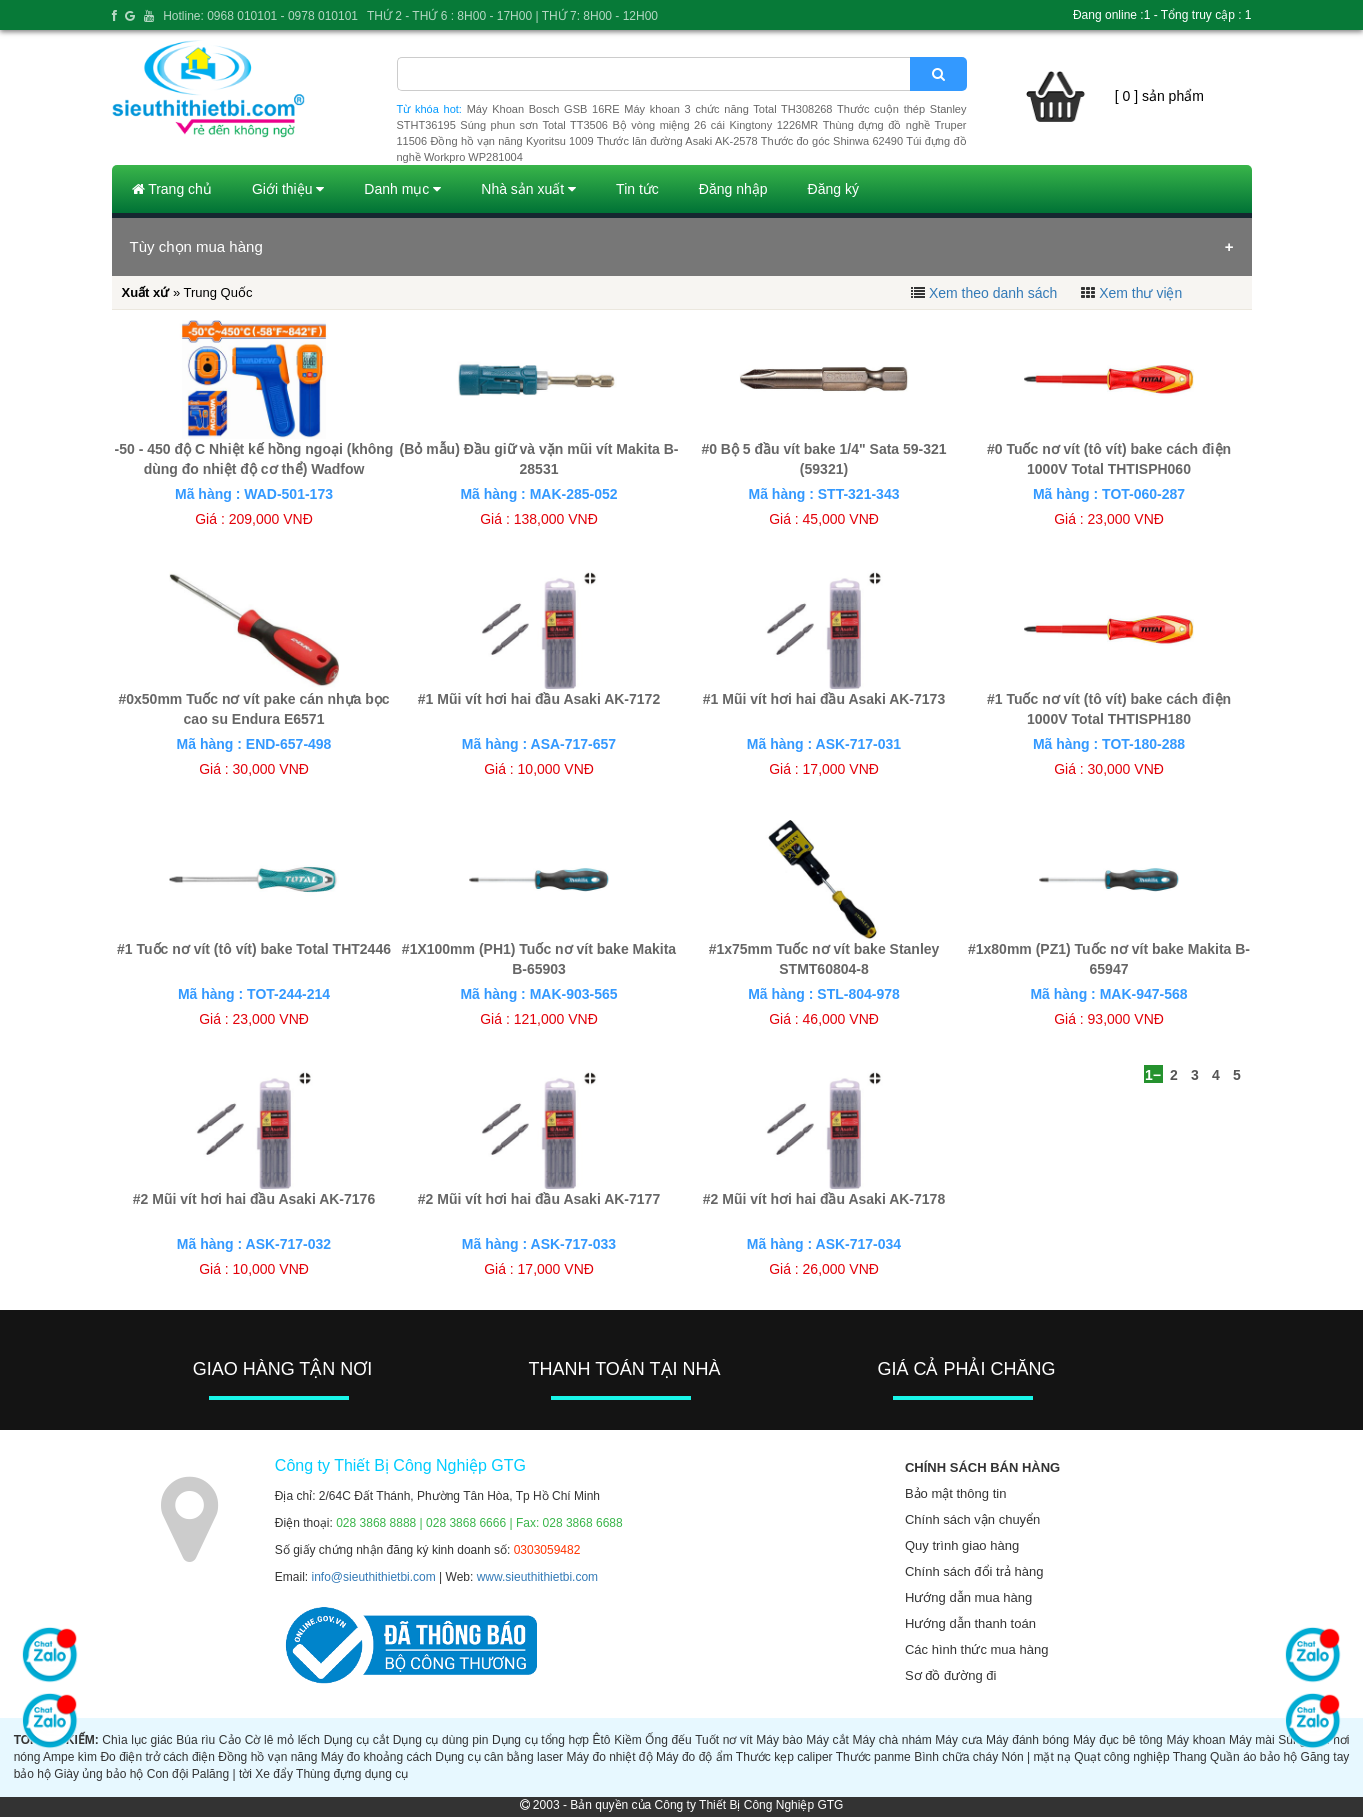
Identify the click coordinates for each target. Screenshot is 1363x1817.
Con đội (168, 1774)
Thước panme (873, 1757)
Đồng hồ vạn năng (267, 1757)
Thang (1190, 1757)
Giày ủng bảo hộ (98, 1774)
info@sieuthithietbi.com (374, 1577)
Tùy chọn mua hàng (196, 246)
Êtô (602, 1740)
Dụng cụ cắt (357, 1740)
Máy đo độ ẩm (694, 1757)
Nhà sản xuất (528, 189)
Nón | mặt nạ (1036, 1757)
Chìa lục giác (137, 1740)
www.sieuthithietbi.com (537, 1577)
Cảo (230, 1740)
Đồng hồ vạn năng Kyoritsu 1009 (511, 141)
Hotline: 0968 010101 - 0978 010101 (260, 16)
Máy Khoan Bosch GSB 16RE (543, 109)
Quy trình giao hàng (962, 1545)
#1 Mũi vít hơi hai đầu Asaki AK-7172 (539, 699)
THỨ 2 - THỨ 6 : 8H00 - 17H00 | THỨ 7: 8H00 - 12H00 (512, 16)
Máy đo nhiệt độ (609, 1757)
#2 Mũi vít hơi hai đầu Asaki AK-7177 (539, 1199)
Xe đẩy (274, 1774)
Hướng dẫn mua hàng (968, 1597)
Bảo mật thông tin (955, 1493)
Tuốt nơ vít (723, 1740)
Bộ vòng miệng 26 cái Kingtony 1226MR (715, 125)
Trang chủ (172, 189)
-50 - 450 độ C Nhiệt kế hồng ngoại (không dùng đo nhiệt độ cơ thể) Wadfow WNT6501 (254, 469)
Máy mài (1252, 1740)
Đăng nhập (733, 189)
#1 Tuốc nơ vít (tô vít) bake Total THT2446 (254, 949)
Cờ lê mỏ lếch (282, 1740)
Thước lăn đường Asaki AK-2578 (677, 141)
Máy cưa (958, 1740)
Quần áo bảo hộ (1253, 1757)
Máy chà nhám (891, 1740)
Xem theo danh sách (993, 293)
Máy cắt (827, 1740)
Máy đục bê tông (1118, 1740)
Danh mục (402, 189)
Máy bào (779, 1740)
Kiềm (628, 1740)
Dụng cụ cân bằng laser (499, 1757)
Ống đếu (668, 1740)
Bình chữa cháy (956, 1757)
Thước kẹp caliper (784, 1757)
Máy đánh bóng (1027, 1740)
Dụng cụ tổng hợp (540, 1740)
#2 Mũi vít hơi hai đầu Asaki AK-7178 (824, 1199)
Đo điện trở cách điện (157, 1757)
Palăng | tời (222, 1774)
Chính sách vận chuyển (972, 1519)
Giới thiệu (288, 189)
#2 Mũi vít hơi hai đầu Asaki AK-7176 (254, 1199)
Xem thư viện (1140, 293)
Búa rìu (195, 1740)
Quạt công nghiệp (1121, 1757)
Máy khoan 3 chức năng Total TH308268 (728, 109)
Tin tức (637, 189)
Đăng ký (833, 189)
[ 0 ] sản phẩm (1159, 96)
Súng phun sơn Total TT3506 (534, 125)
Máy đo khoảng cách (376, 1757)
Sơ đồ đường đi (951, 1675)
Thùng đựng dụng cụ (352, 1774)
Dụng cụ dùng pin (441, 1740)
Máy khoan (1195, 1740)
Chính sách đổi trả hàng (974, 1571)
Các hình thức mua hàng (976, 1649)
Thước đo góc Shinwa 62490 (832, 141)
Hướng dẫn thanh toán (970, 1623)
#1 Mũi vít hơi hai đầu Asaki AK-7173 (824, 699)
